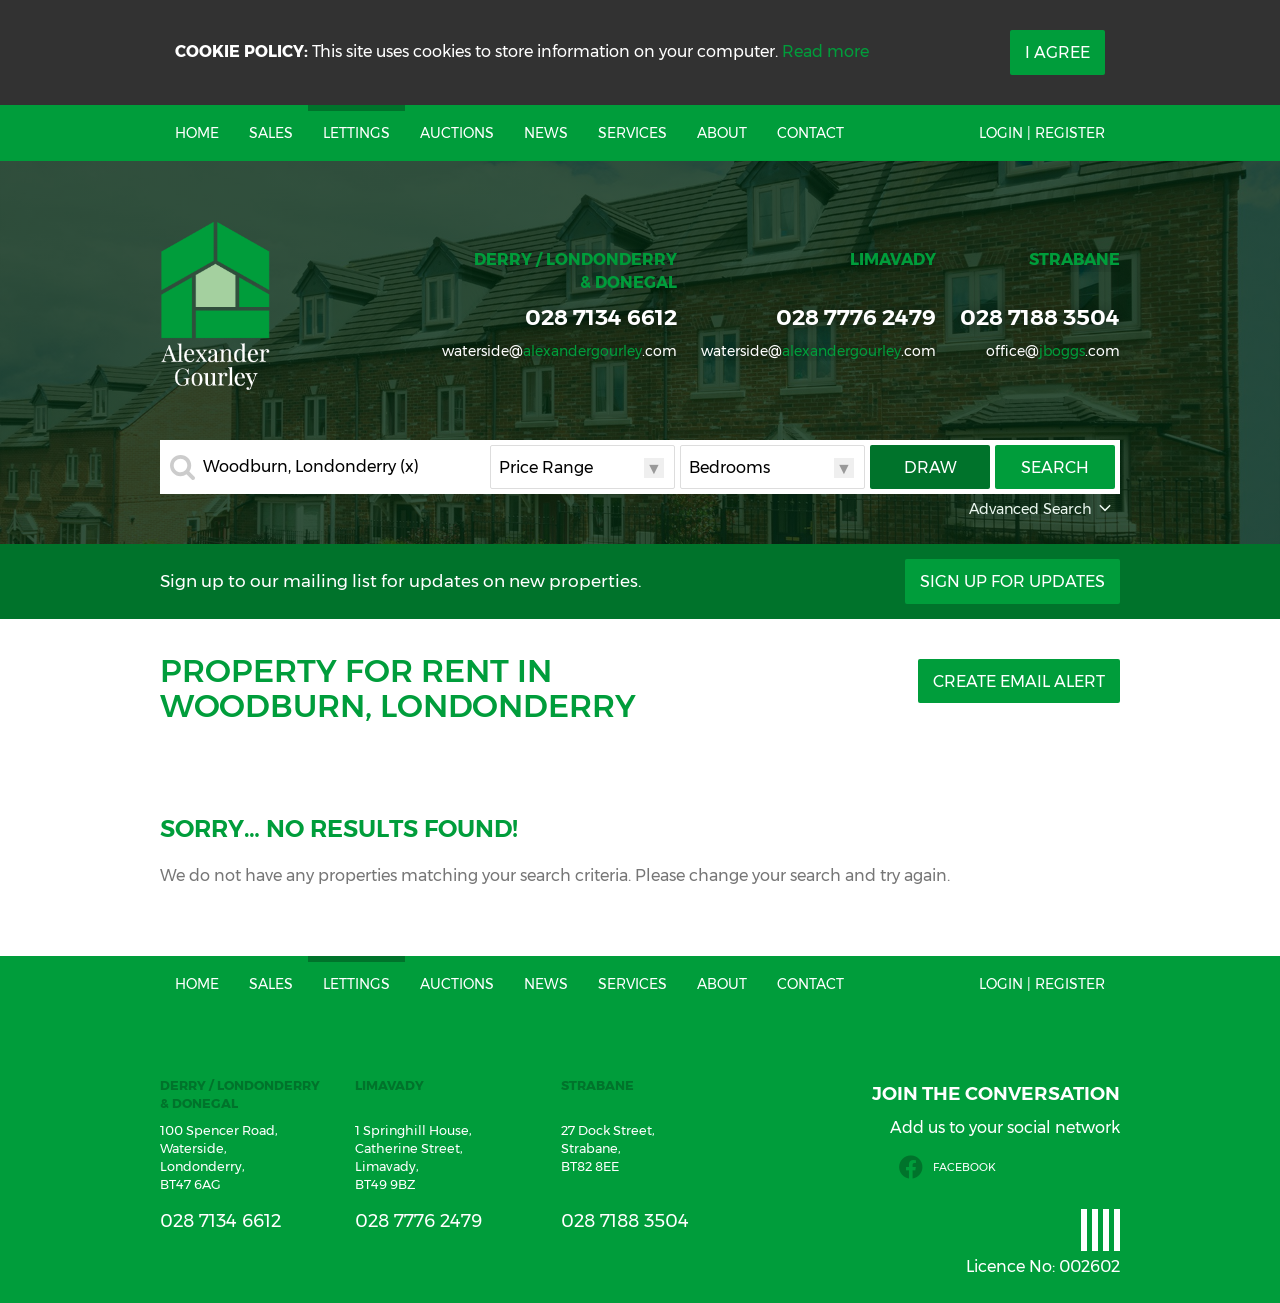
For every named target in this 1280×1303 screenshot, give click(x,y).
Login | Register (1042, 133)
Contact (810, 133)
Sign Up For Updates (1012, 581)
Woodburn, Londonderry (311, 467)
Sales (271, 133)
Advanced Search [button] (1042, 509)
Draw (930, 467)
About (722, 133)
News (546, 133)
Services (632, 133)
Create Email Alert (1019, 681)
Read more (825, 51)
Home (197, 133)
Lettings (356, 133)
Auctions (457, 133)
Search (1055, 467)
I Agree (1057, 52)
